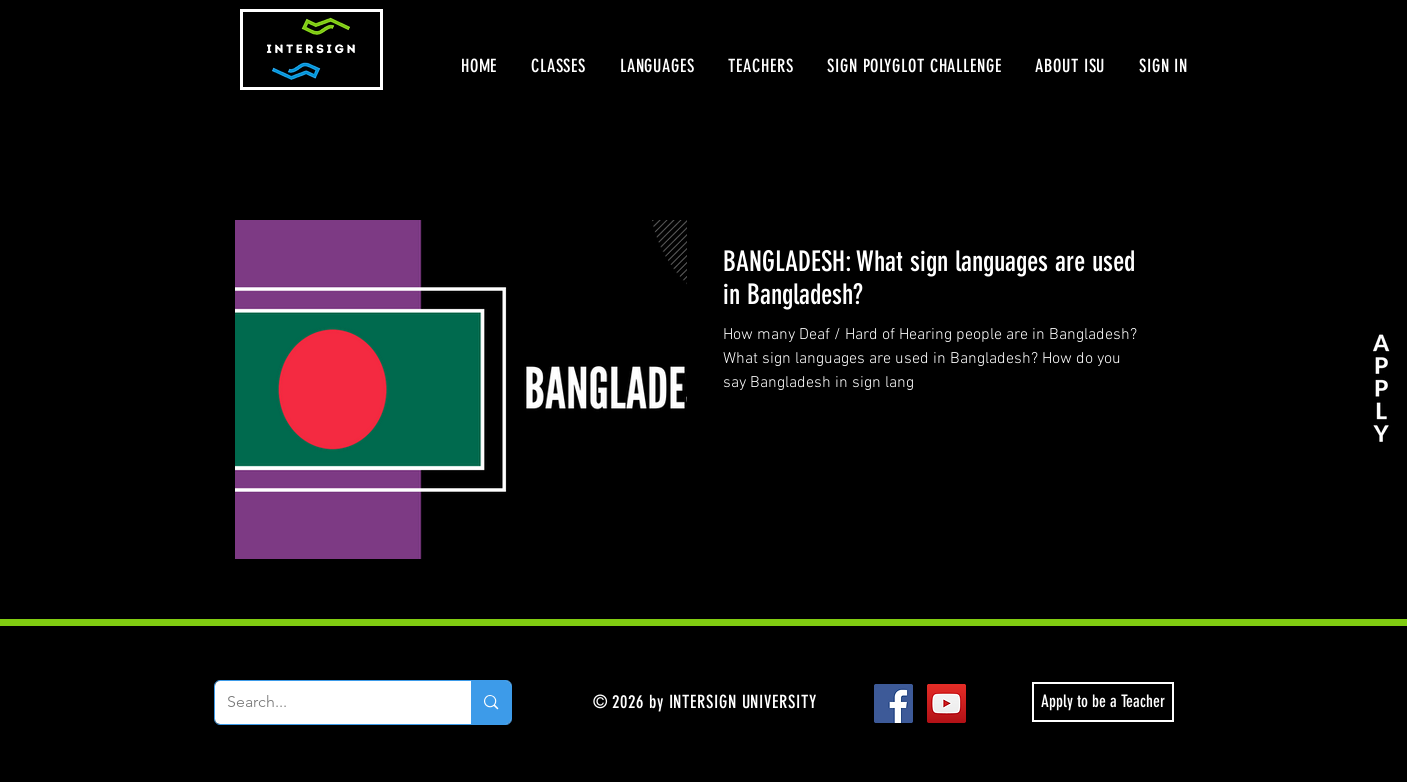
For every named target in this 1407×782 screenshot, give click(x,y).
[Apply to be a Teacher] (1103, 702)
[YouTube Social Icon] (946, 703)
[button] (558, 66)
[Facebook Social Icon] (893, 703)
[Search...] (328, 702)
